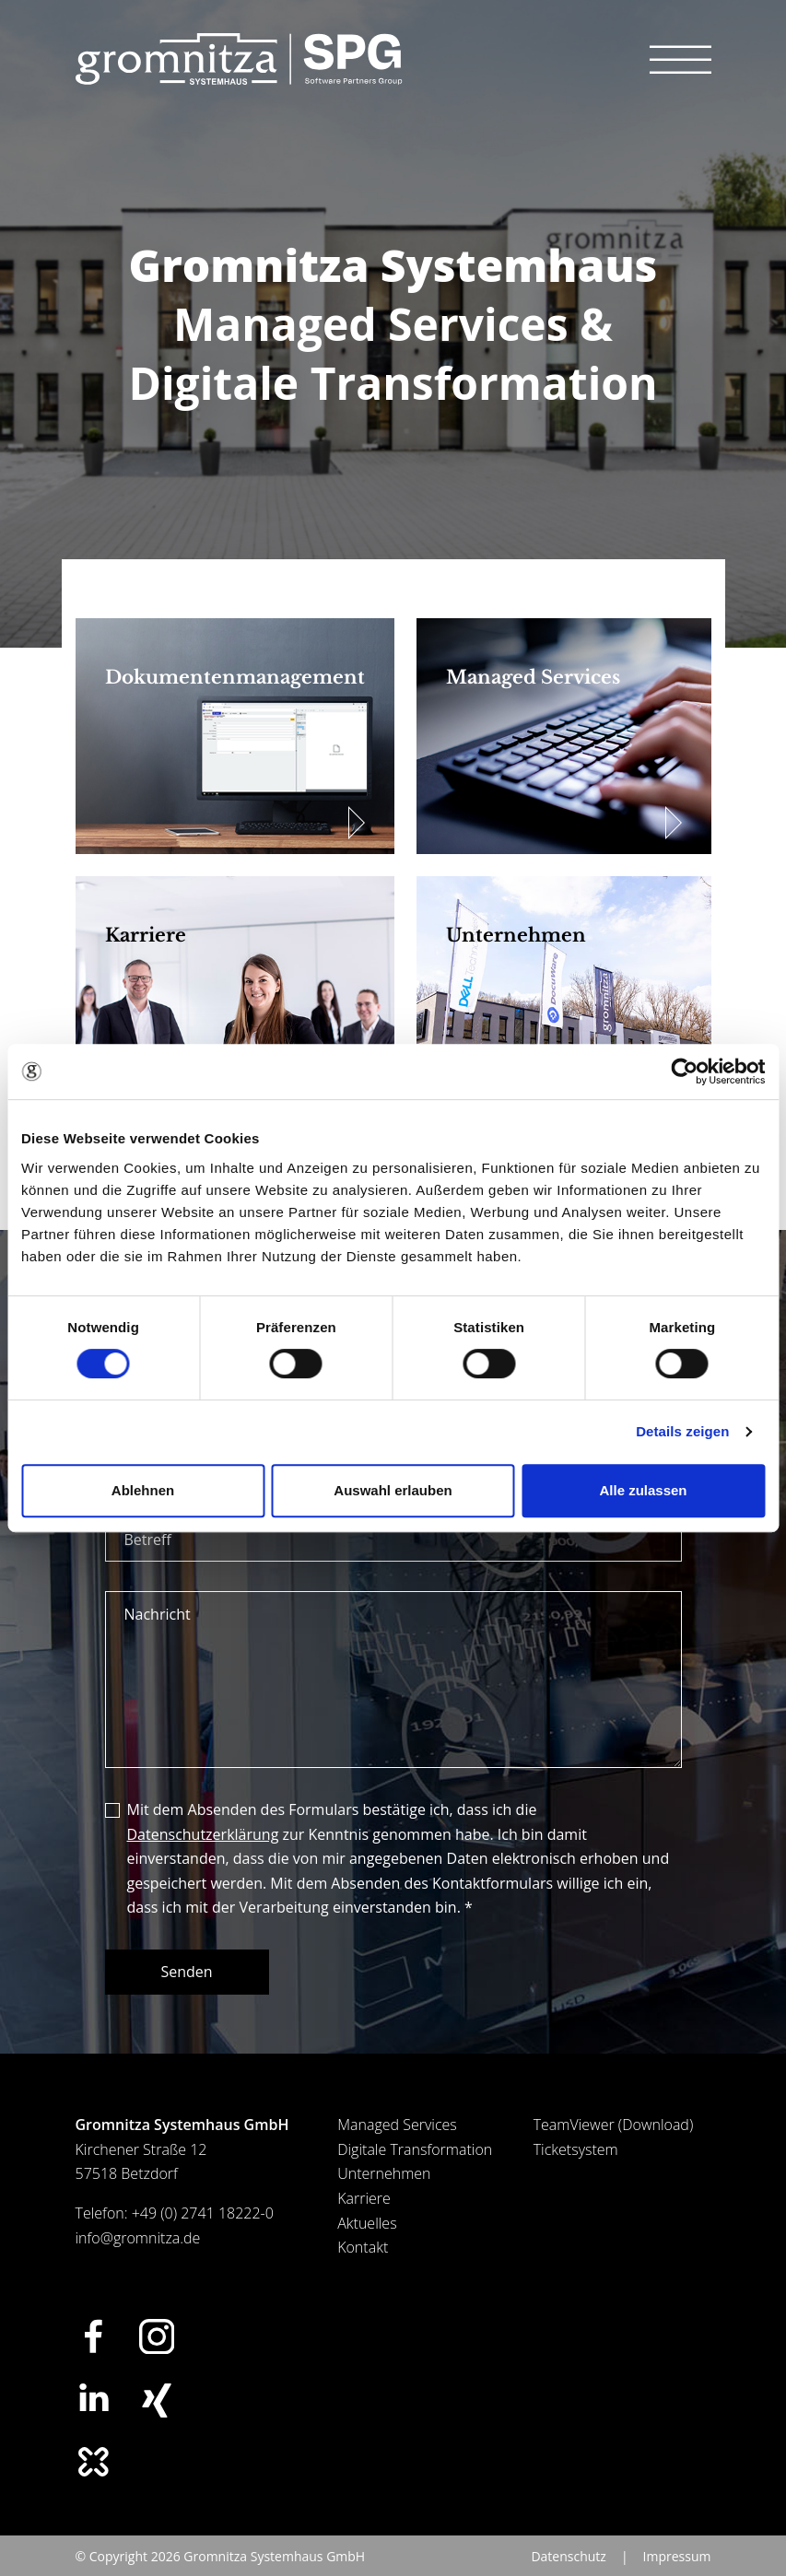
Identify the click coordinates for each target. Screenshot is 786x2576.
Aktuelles (366, 2223)
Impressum (677, 2556)
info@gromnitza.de (138, 2238)
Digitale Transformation (414, 2149)
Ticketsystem (576, 2149)
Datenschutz (568, 2556)
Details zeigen (682, 1431)
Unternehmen (383, 2173)
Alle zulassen (642, 1490)
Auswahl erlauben (393, 1490)
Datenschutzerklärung (203, 1834)
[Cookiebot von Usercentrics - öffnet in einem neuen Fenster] (684, 1071)
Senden (187, 1971)
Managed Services (397, 2124)
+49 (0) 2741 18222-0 (203, 2213)
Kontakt (362, 2247)
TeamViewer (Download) (614, 2124)
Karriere (364, 2198)
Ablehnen (142, 1490)
